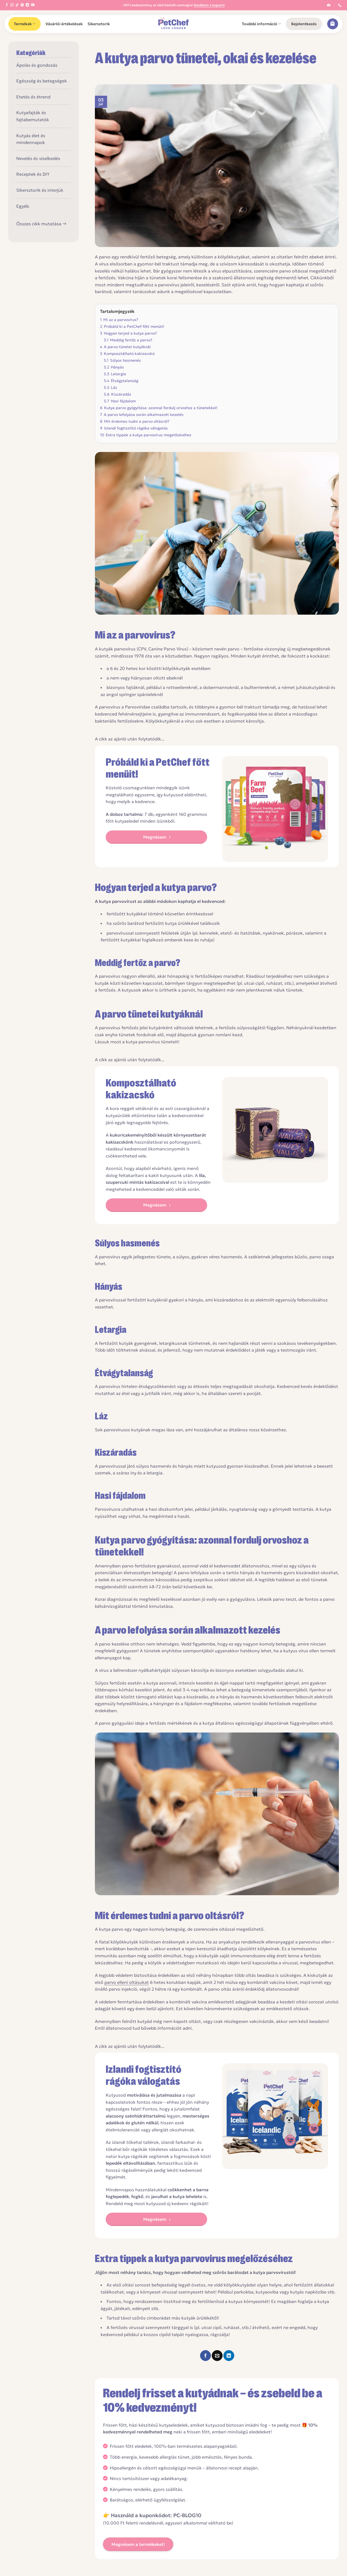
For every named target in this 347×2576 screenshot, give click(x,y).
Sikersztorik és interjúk (39, 190)
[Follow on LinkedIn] (27, 5)
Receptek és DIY (33, 174)
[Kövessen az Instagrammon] (12, 5)
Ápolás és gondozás (36, 65)
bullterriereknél (260, 687)
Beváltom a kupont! (209, 5)
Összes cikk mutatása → (41, 223)
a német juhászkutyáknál (304, 687)
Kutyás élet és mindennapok (30, 139)
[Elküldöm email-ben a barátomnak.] (217, 2355)
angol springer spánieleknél (134, 694)
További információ (261, 23)
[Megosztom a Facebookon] (205, 2355)
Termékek (24, 23)
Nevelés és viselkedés (38, 158)
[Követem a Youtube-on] (32, 5)
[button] (304, 24)
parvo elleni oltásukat (126, 1982)
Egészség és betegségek (41, 81)
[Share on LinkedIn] (228, 2355)
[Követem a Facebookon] (6, 5)
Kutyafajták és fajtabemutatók (32, 116)
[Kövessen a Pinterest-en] (22, 5)
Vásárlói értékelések (64, 23)
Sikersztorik (99, 23)
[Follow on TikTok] (17, 5)
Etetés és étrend (33, 97)
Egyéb (22, 206)
